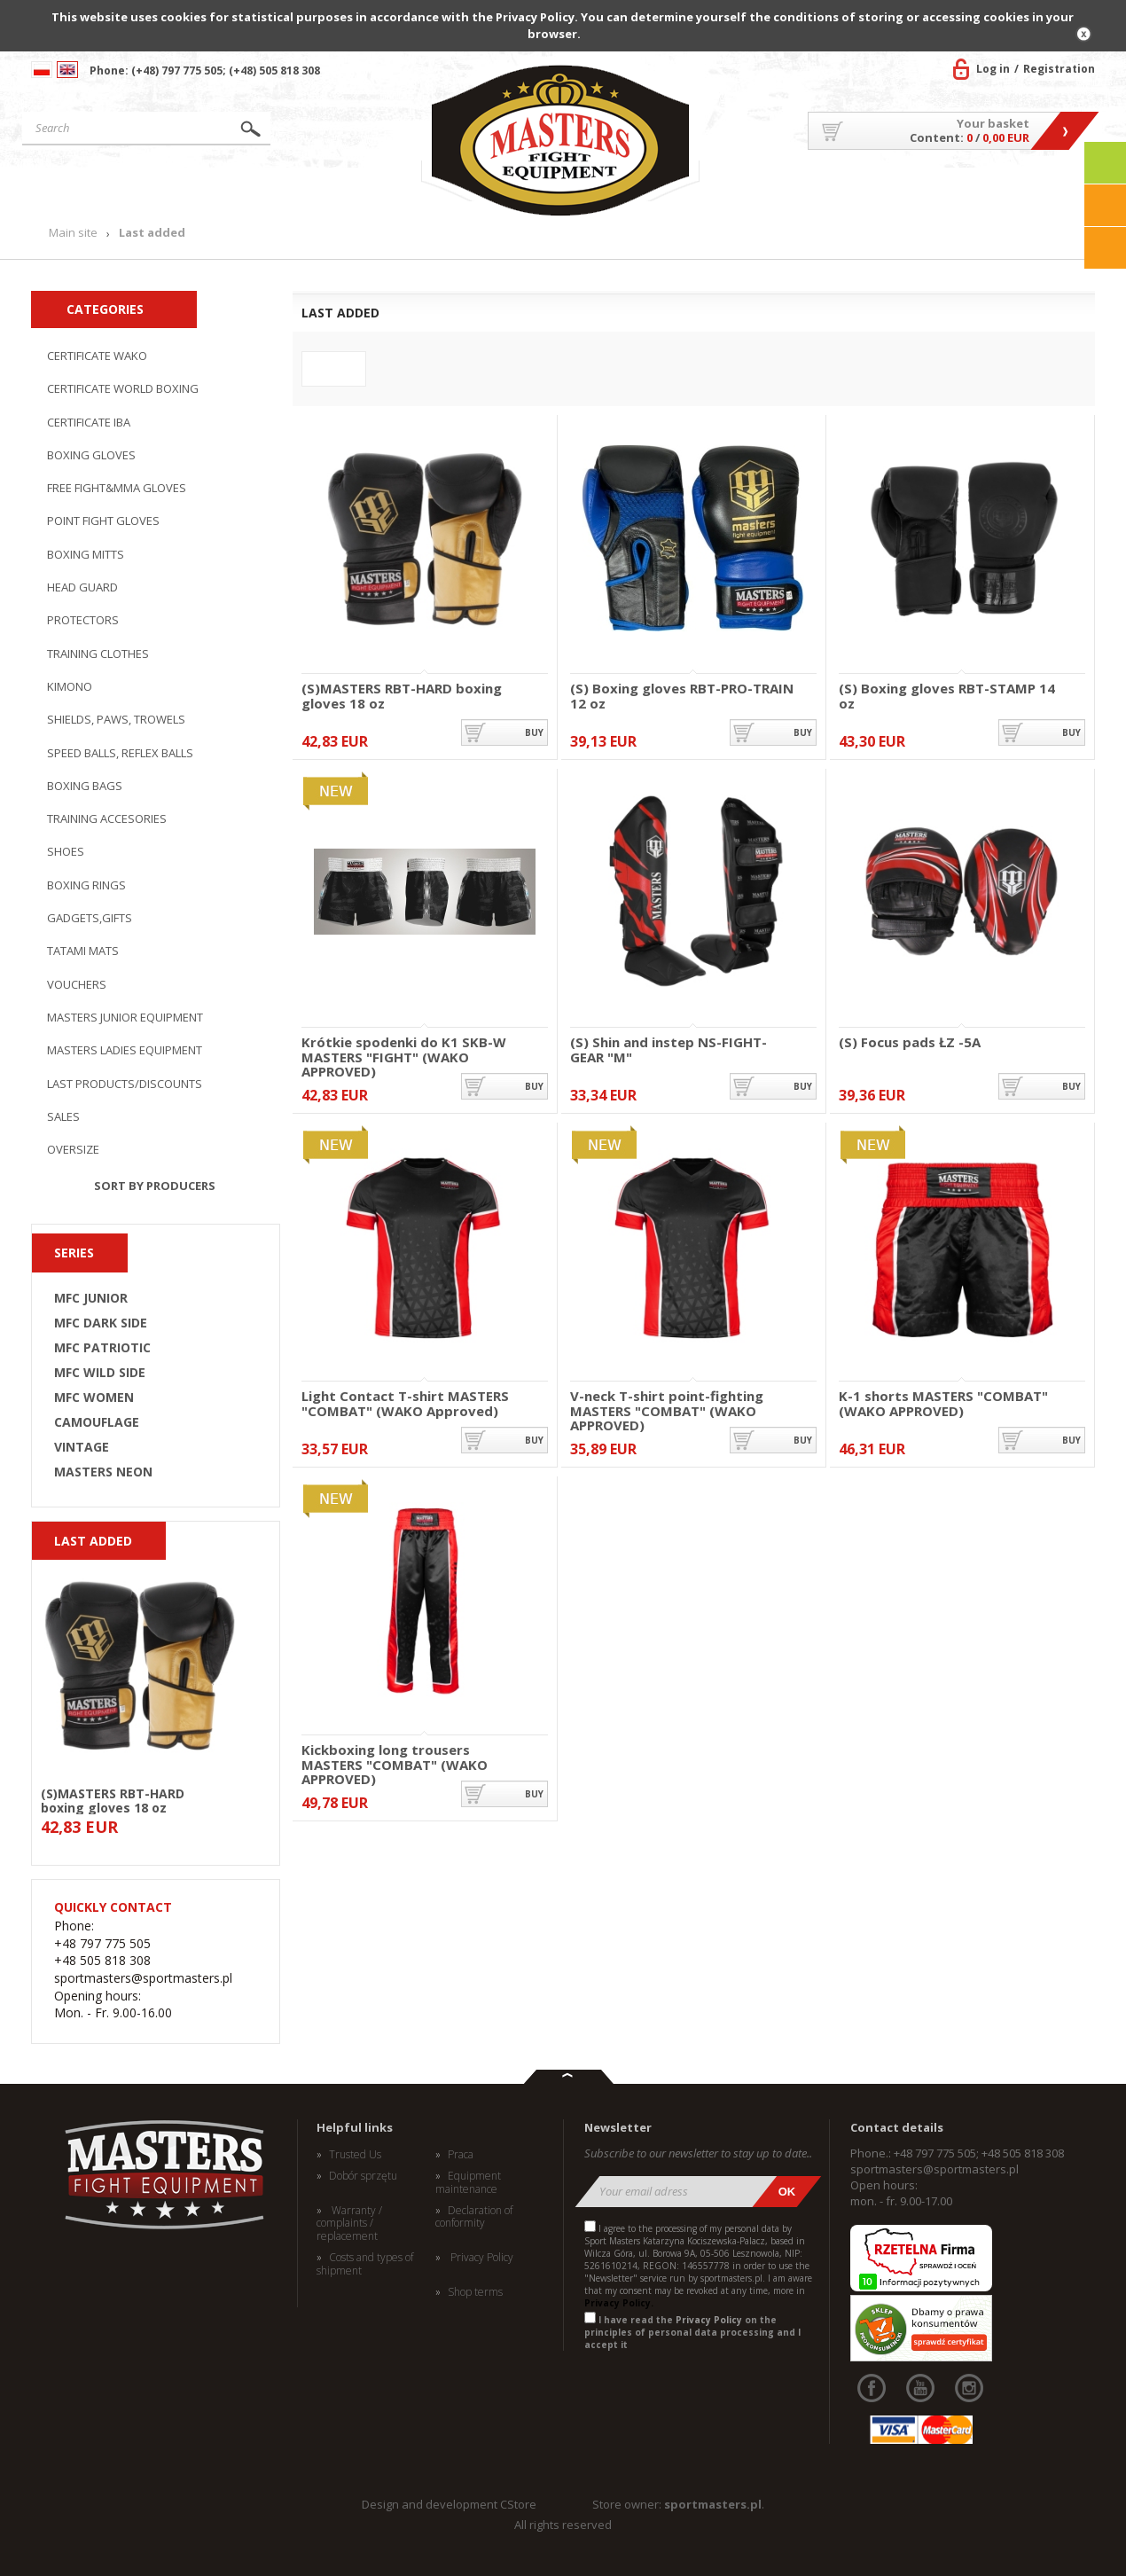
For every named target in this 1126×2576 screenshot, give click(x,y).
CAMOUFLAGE (96, 1422)
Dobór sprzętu (363, 2176)
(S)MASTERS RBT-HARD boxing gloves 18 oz (112, 1799)
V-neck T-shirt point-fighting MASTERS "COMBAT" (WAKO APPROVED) (666, 1403)
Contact (1054, 189)
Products (256, 189)
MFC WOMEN (94, 1397)
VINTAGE (81, 1447)
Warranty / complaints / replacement (349, 2223)
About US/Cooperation (797, 189)
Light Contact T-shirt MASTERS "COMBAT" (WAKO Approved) (405, 1403)
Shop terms (475, 2292)
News (378, 189)
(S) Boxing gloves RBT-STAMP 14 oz (947, 695)
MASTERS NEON (103, 1472)
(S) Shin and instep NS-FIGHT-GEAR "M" (668, 1049)
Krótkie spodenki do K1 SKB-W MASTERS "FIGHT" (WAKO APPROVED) (403, 1049)
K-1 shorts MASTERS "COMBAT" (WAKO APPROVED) (943, 1403)
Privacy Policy (480, 2257)
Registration (1059, 68)
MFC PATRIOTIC (102, 1348)
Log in (993, 68)
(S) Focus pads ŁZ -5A (910, 1043)
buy (534, 732)
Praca (460, 2155)
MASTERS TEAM (953, 189)
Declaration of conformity (473, 2217)
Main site (105, 189)
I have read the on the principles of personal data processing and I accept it (692, 2332)
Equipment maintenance (468, 2183)
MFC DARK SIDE (100, 1323)
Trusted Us (355, 2155)
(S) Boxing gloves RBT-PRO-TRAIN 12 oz (682, 695)
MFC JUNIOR (91, 1298)
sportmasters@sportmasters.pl (934, 2169)
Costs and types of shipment (365, 2264)
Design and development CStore (449, 2504)
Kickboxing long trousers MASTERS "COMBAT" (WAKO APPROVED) (394, 1757)
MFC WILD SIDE (99, 1373)
